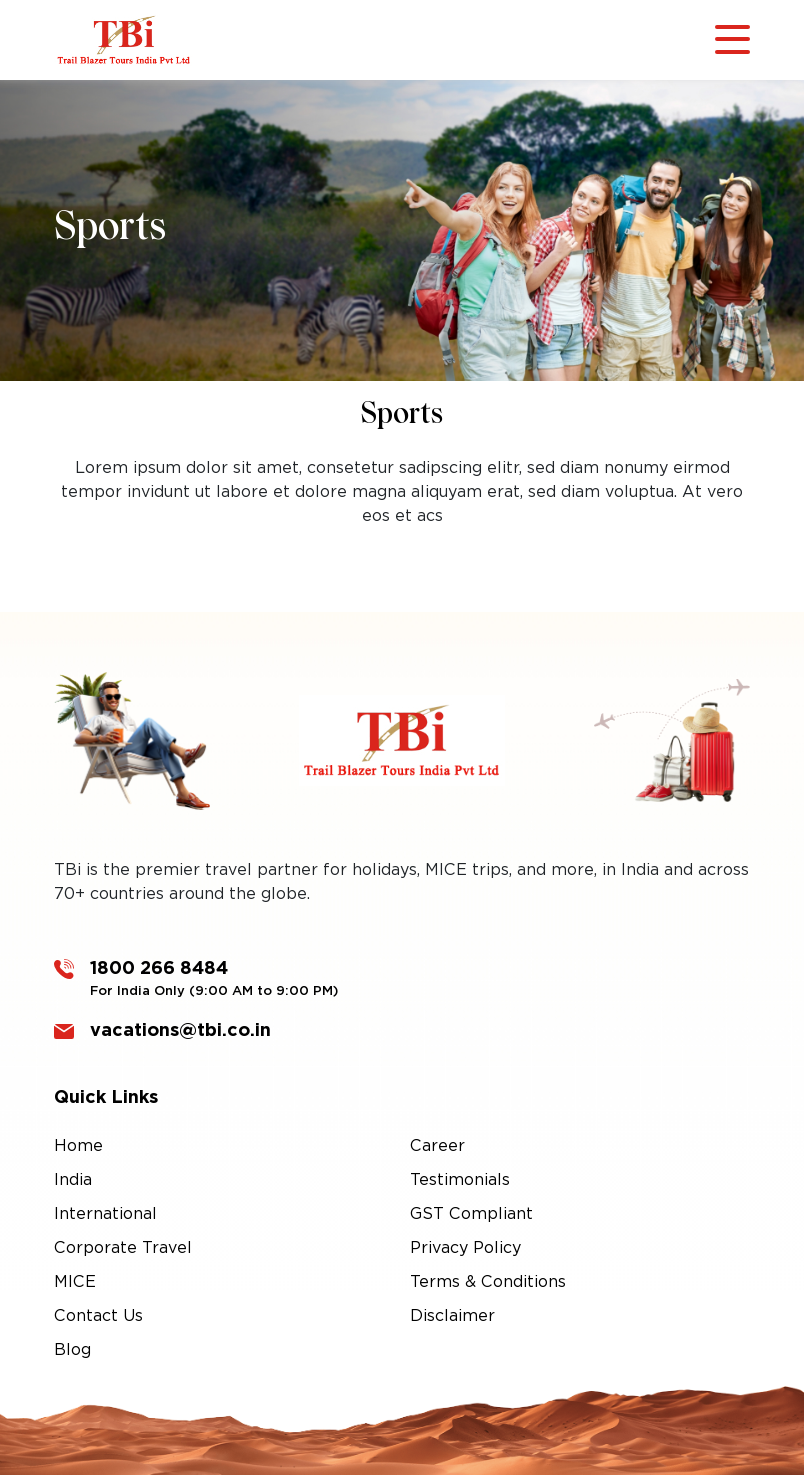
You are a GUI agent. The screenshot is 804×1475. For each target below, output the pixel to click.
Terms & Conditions (488, 1281)
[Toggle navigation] (732, 40)
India (73, 1179)
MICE (75, 1281)
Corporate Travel (123, 1247)
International (105, 1213)
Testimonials (460, 1179)
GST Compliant (471, 1213)
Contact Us (98, 1315)
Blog (72, 1349)
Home (78, 1145)
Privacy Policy (465, 1247)
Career (437, 1145)
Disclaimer (452, 1315)
